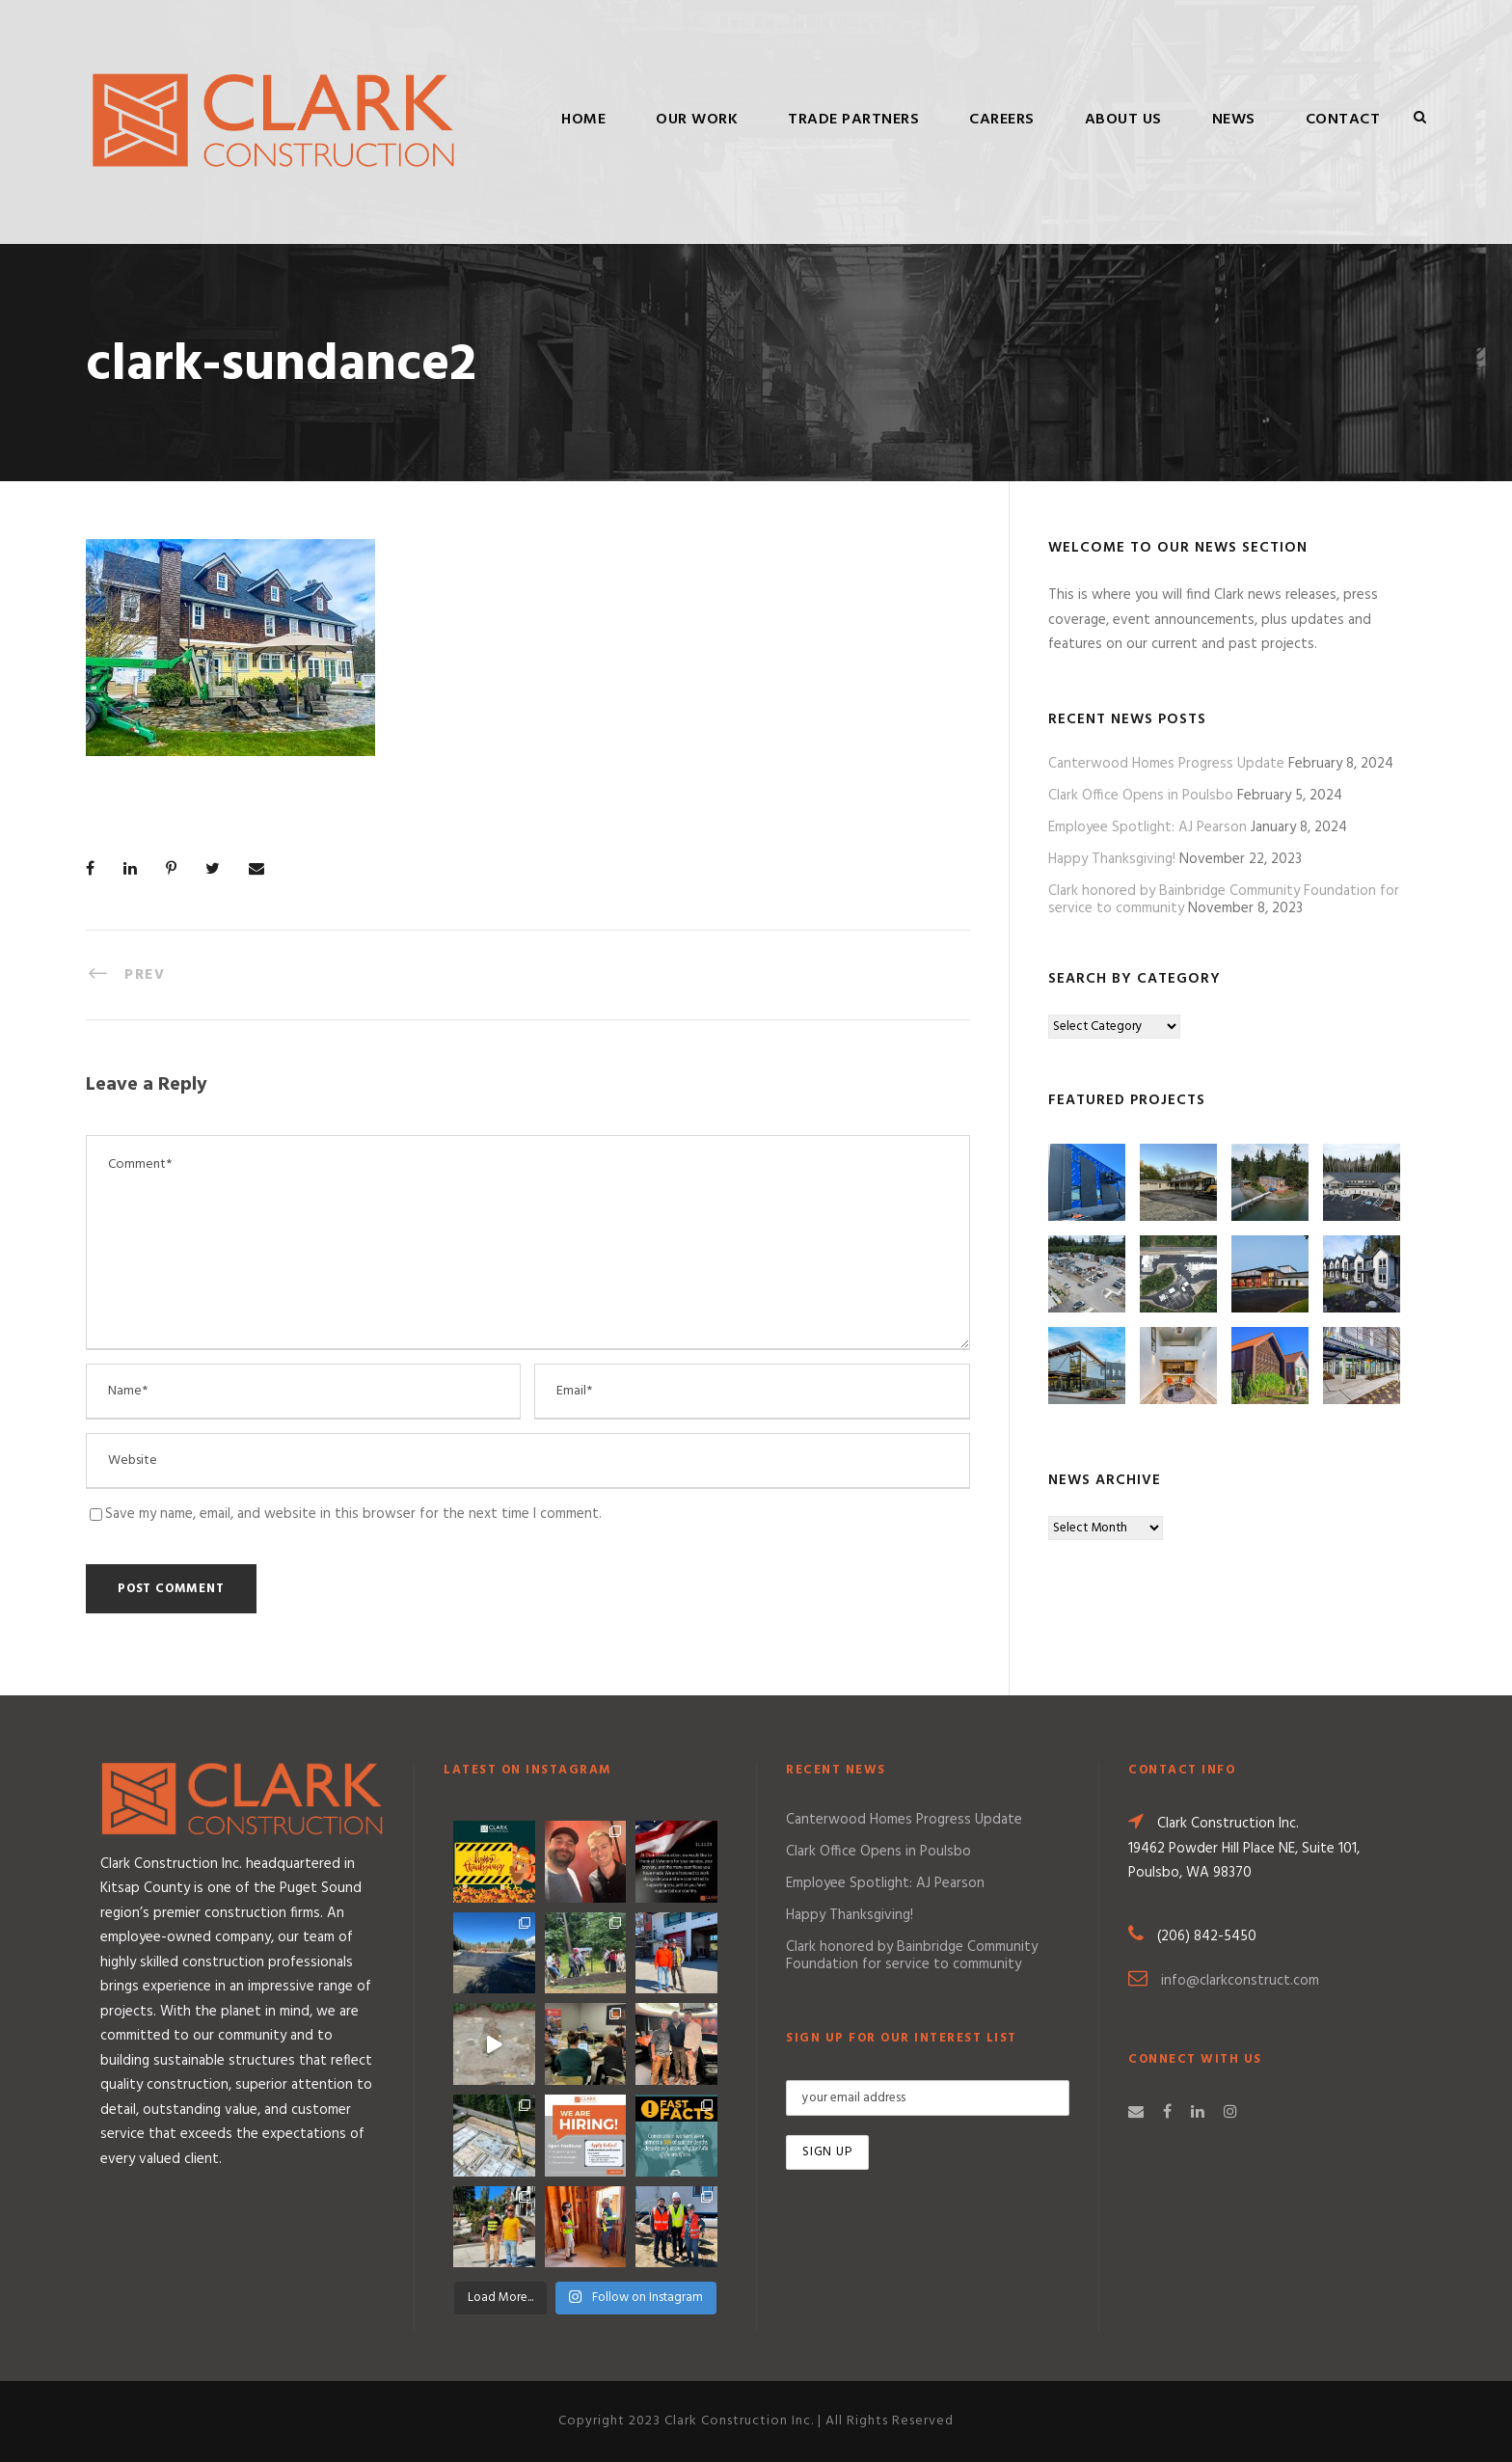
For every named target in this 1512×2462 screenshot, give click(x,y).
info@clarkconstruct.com (1240, 1980)
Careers (1002, 119)
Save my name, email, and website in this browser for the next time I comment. (353, 1514)
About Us (1123, 119)
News (1234, 119)
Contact (1343, 119)
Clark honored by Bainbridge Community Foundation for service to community (912, 1955)
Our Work (697, 119)
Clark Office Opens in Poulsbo (1140, 795)
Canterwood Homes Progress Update (1166, 763)
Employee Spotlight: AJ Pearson (1147, 827)
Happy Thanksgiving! (1111, 859)
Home (583, 119)
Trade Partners (853, 119)
